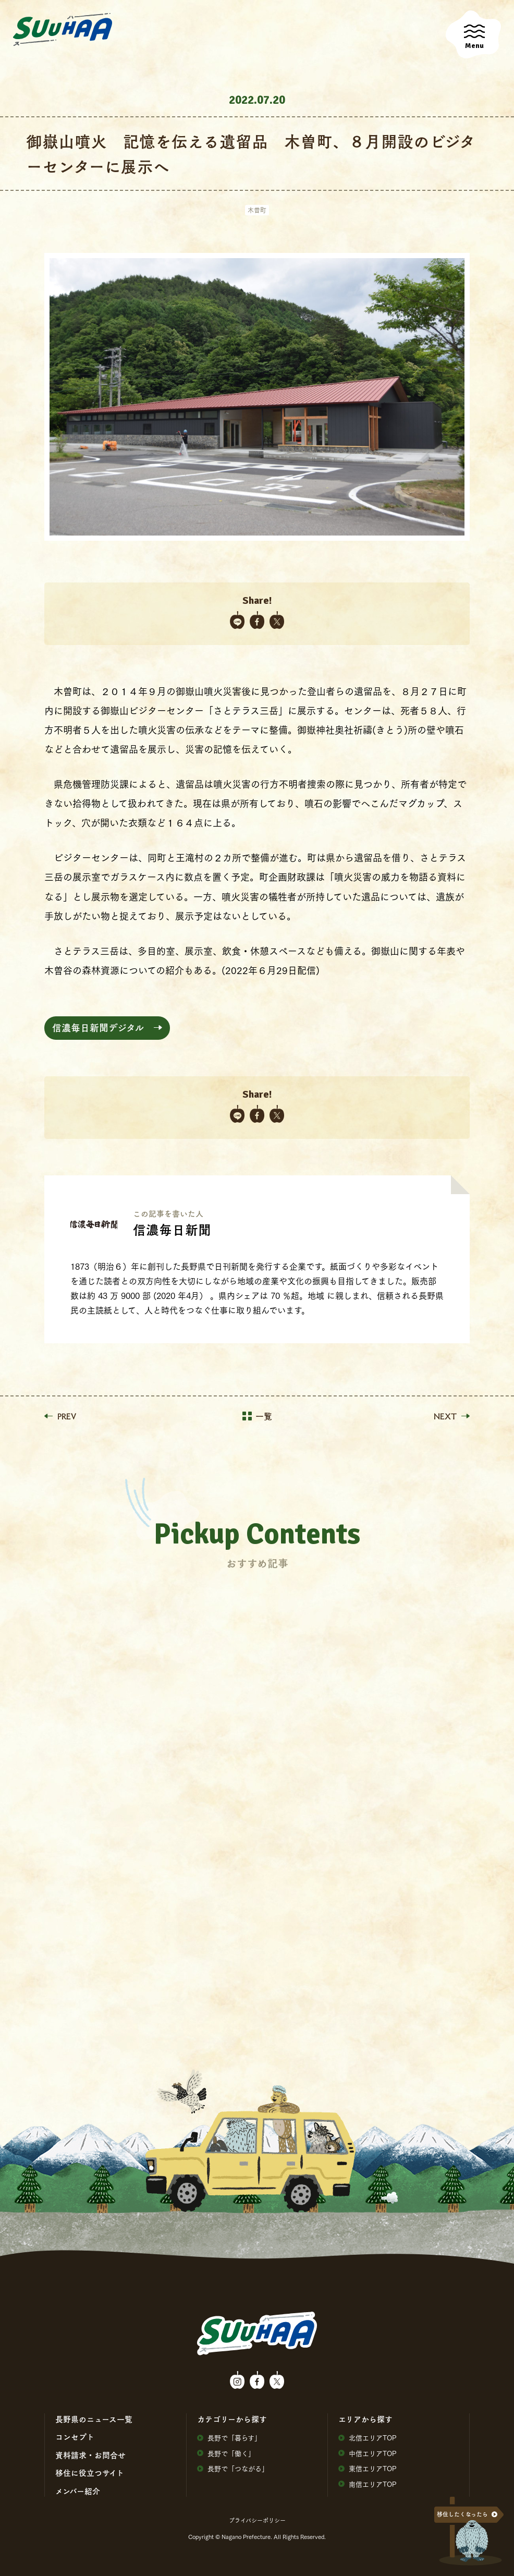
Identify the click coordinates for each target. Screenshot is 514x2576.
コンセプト (74, 2437)
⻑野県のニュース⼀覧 (93, 2419)
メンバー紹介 (77, 2491)
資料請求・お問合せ (90, 2455)
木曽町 (257, 210)
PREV (60, 1416)
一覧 (257, 1416)
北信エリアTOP (367, 2438)
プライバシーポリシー (257, 2520)
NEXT (452, 1416)
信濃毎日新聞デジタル (98, 1028)
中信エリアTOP (367, 2453)
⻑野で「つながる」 (232, 2468)
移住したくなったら (462, 2514)
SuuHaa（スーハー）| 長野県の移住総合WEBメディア (62, 29)
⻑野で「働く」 (226, 2453)
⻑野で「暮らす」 (229, 2438)
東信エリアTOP (367, 2468)
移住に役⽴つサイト (89, 2472)
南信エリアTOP (367, 2484)
